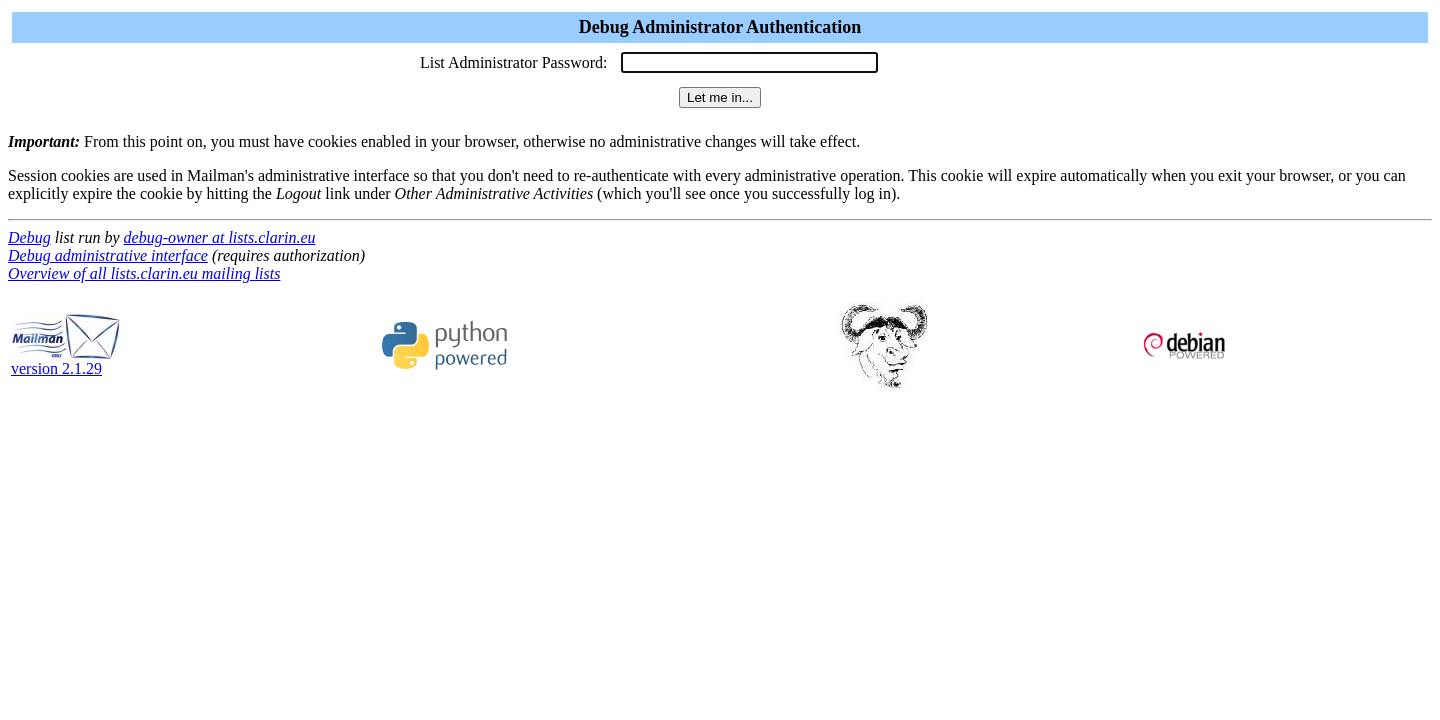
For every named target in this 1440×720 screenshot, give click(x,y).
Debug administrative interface (108, 255)
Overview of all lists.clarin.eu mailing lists (144, 273)
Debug (29, 237)
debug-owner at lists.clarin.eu (220, 237)
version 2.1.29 (66, 361)
